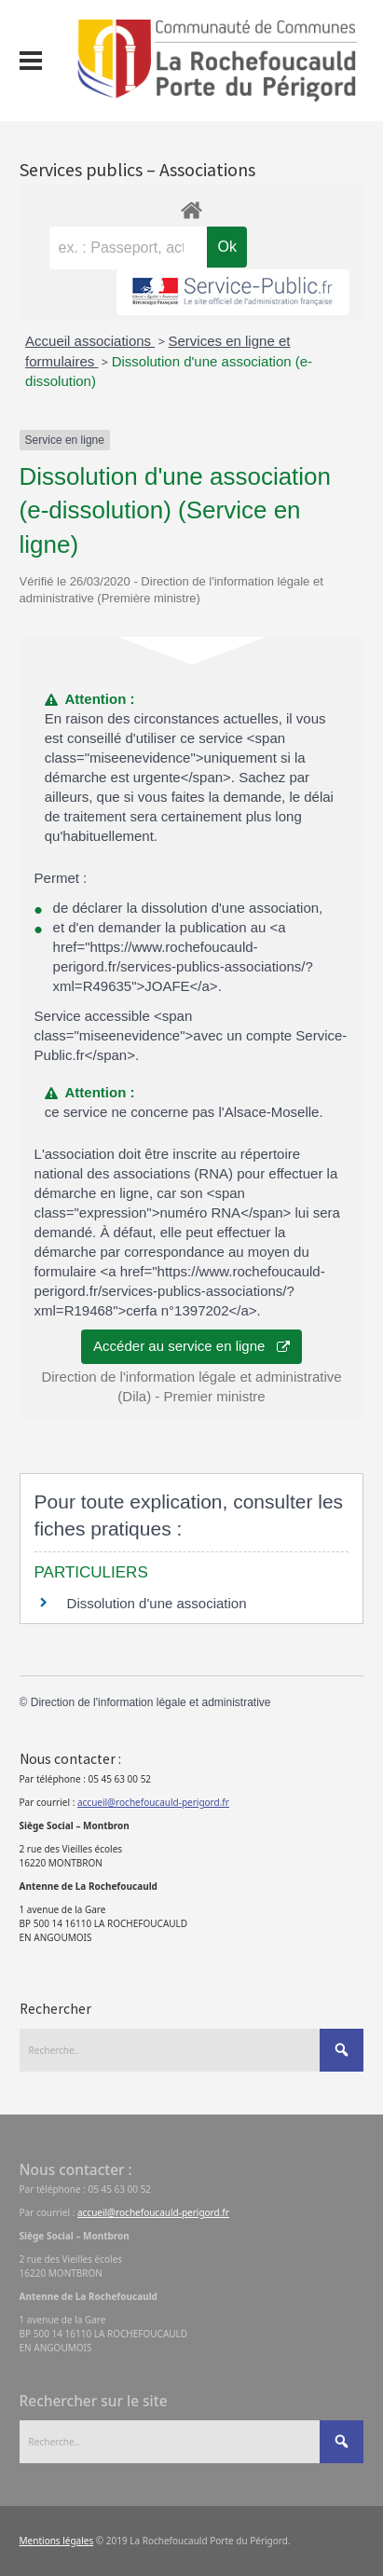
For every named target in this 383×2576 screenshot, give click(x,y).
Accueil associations (90, 341)
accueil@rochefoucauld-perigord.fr (153, 1802)
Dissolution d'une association (157, 1603)
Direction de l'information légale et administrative (151, 1702)
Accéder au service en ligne (191, 1346)
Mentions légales (57, 2540)
